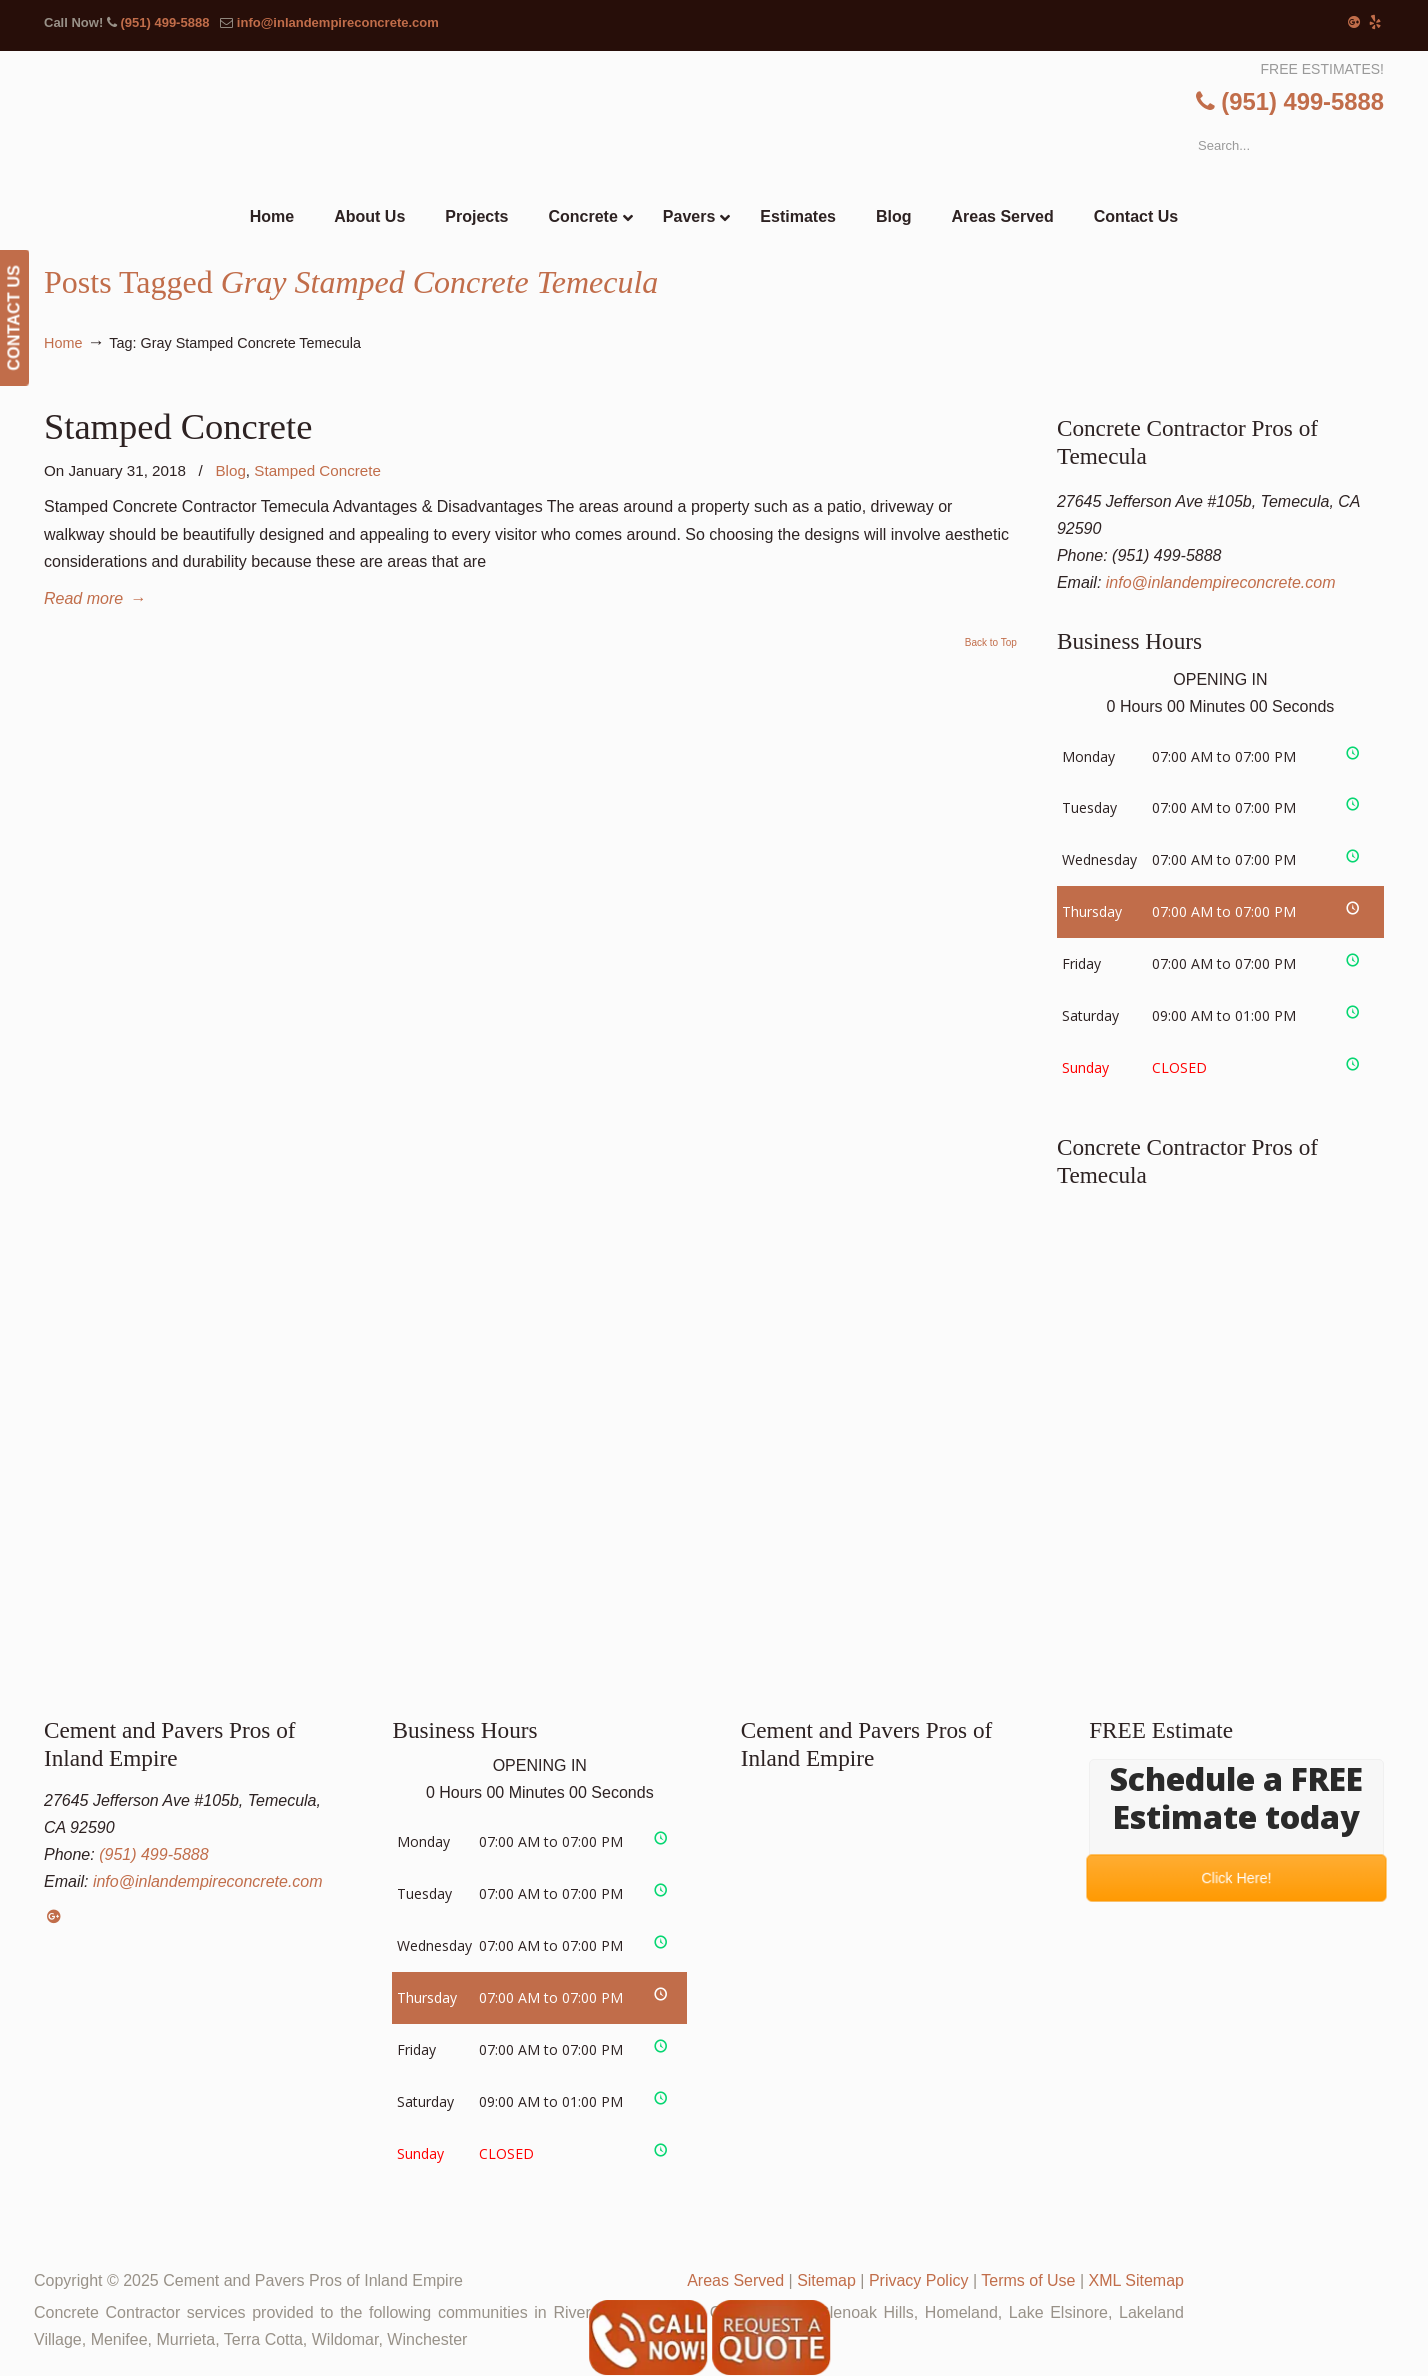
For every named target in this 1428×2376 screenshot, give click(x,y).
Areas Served (735, 2280)
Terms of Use (1028, 2280)
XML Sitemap (1136, 2280)
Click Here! (1236, 1877)
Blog (230, 470)
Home (63, 343)
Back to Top (991, 643)
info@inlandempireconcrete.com (338, 22)
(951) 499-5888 (164, 22)
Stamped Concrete (178, 426)
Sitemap (826, 2280)
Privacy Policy (919, 2280)
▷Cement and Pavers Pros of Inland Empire (755, 126)
